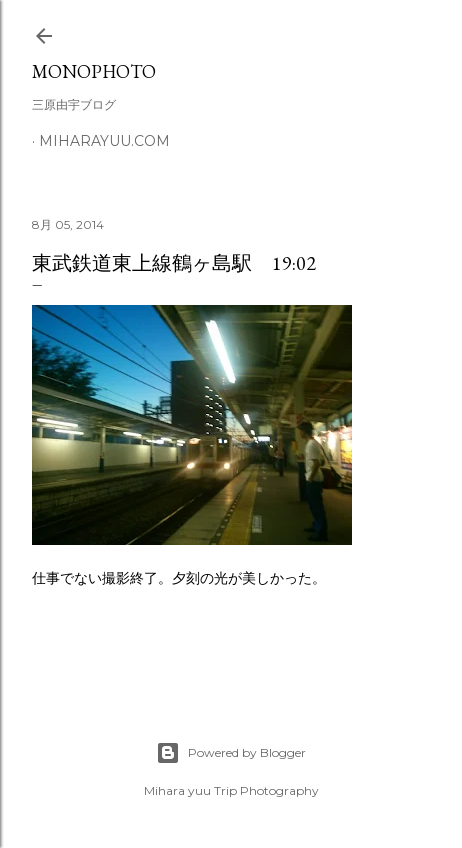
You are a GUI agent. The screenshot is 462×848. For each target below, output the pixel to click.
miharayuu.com (104, 141)
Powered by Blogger (231, 753)
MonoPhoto (94, 71)
